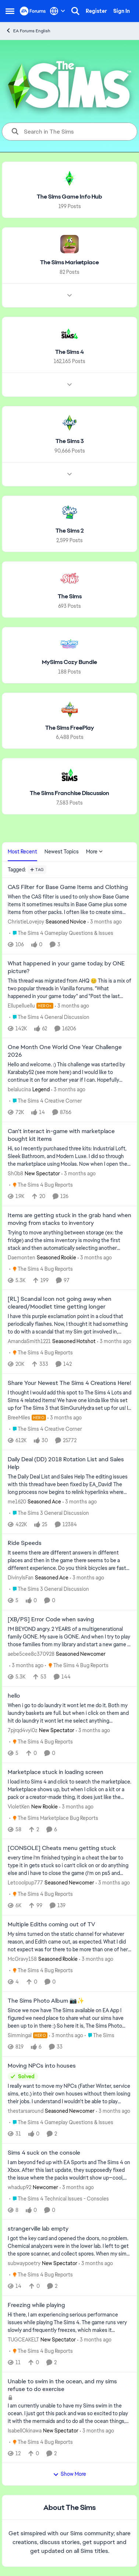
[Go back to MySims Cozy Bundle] (69, 662)
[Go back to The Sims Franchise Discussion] (69, 793)
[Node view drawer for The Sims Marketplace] (69, 295)
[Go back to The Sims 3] (70, 441)
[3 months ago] (105, 922)
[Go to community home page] (33, 11)
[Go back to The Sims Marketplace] (69, 262)
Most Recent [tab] (22, 851)
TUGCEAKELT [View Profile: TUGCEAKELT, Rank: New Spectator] (23, 2339)
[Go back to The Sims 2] (70, 531)
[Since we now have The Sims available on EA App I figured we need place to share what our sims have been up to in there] (69, 2018)
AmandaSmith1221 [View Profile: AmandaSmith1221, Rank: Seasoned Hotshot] (29, 1341)
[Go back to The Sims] (70, 597)
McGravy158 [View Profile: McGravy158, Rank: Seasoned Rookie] (22, 1959)
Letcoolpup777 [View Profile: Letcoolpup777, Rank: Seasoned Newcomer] (25, 1882)
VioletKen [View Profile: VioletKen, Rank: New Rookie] (19, 1806)
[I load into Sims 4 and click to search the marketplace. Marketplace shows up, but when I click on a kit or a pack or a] (69, 1789)
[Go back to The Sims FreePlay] (69, 728)
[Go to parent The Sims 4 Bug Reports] (41, 1185)
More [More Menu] (94, 851)
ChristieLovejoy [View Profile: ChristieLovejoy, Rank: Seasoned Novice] (26, 921)
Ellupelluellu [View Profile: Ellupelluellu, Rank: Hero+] (21, 1005)
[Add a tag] (37, 869)
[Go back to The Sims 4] (69, 352)
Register (96, 11)
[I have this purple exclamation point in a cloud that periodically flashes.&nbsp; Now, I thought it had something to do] (69, 1324)
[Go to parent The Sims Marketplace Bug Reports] (53, 1818)
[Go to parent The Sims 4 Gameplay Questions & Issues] (61, 933)
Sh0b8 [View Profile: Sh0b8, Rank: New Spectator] (15, 1173)
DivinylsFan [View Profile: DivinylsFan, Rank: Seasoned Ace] (20, 1577)
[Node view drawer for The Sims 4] (69, 384)
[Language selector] (57, 11)
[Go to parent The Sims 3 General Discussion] (49, 1513)
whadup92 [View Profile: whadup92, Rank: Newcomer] (19, 2187)
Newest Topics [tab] (61, 851)
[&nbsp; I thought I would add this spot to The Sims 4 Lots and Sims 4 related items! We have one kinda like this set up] (69, 1400)
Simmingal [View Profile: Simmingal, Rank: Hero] (20, 2035)
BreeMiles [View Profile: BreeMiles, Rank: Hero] (19, 1417)
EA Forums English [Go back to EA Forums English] (28, 31)
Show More (69, 2474)
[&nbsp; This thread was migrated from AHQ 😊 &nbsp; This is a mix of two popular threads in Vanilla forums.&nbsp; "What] (69, 988)
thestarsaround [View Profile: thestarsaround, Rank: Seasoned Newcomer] (25, 2111)
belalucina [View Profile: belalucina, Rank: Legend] (19, 1089)
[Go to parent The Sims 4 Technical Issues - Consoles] (59, 2198)
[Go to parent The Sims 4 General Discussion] (49, 1017)
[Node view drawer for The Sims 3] (69, 474)
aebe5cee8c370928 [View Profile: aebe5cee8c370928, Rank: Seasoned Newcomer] (31, 1654)
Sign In (121, 11)
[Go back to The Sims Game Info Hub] (69, 197)
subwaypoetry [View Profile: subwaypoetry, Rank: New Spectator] (24, 2263)
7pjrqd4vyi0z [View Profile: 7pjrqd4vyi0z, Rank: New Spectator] (23, 1730)
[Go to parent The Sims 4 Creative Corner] (45, 1101)
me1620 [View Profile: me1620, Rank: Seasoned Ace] (17, 1501)
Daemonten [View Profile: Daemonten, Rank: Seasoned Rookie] (21, 1257)
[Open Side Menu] (10, 11)
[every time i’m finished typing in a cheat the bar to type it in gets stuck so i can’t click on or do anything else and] (69, 1865)
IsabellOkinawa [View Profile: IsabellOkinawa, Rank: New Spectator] (25, 2430)
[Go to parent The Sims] (99, 2035)
